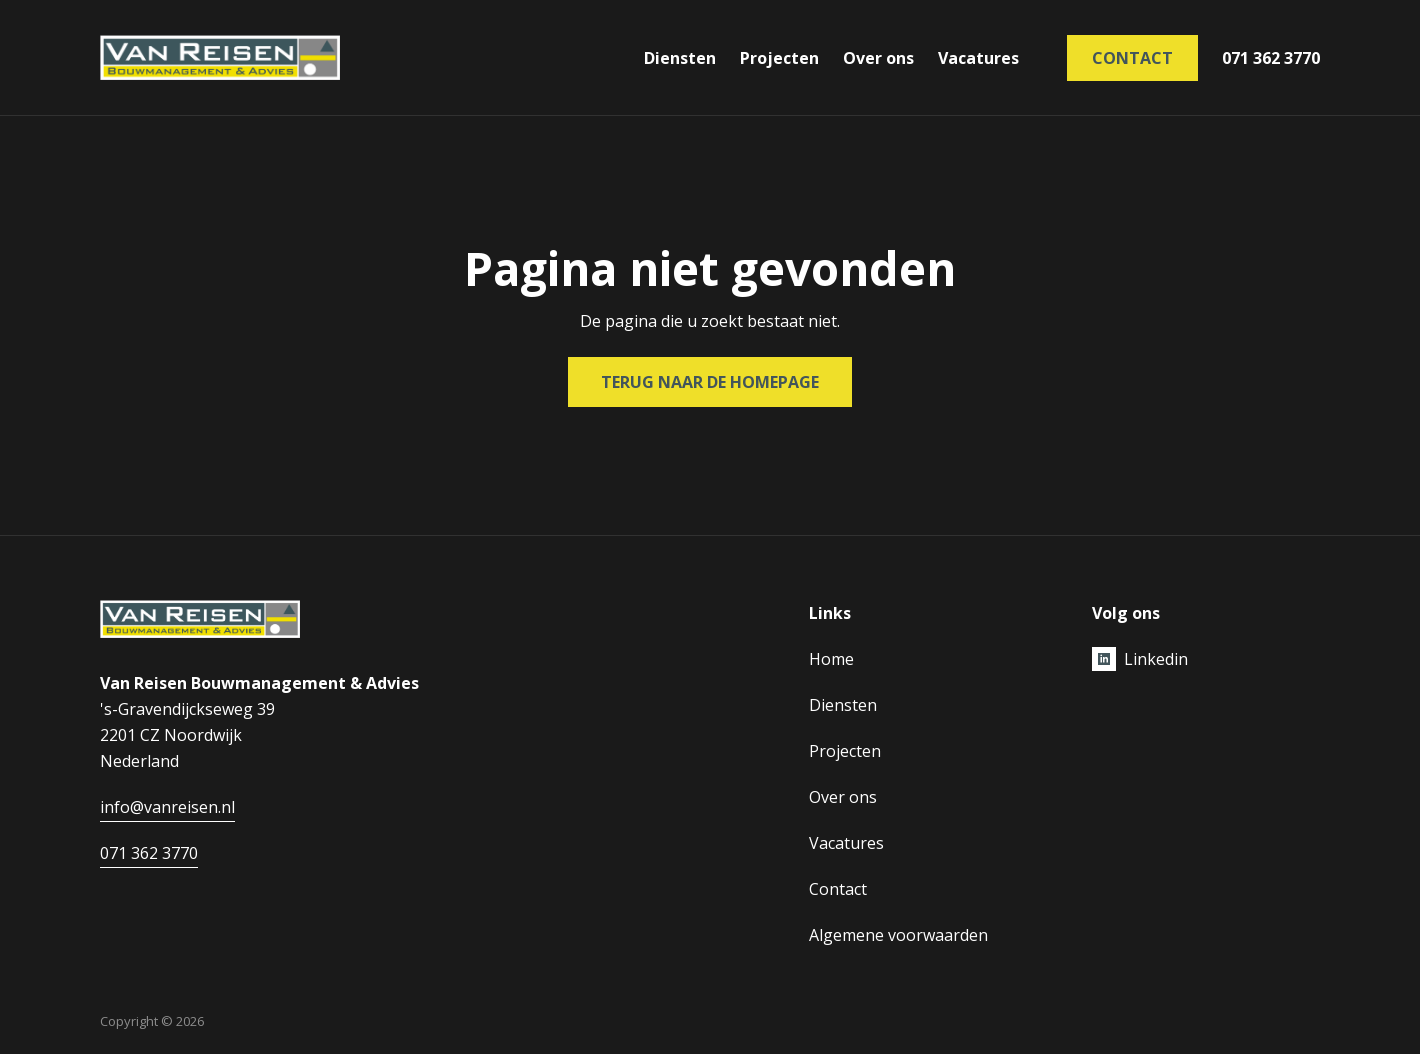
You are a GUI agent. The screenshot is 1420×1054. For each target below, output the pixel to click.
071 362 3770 (1271, 58)
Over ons (878, 58)
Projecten (779, 58)
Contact (1132, 58)
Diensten (680, 58)
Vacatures (978, 58)
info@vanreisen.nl (167, 807)
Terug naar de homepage (710, 382)
